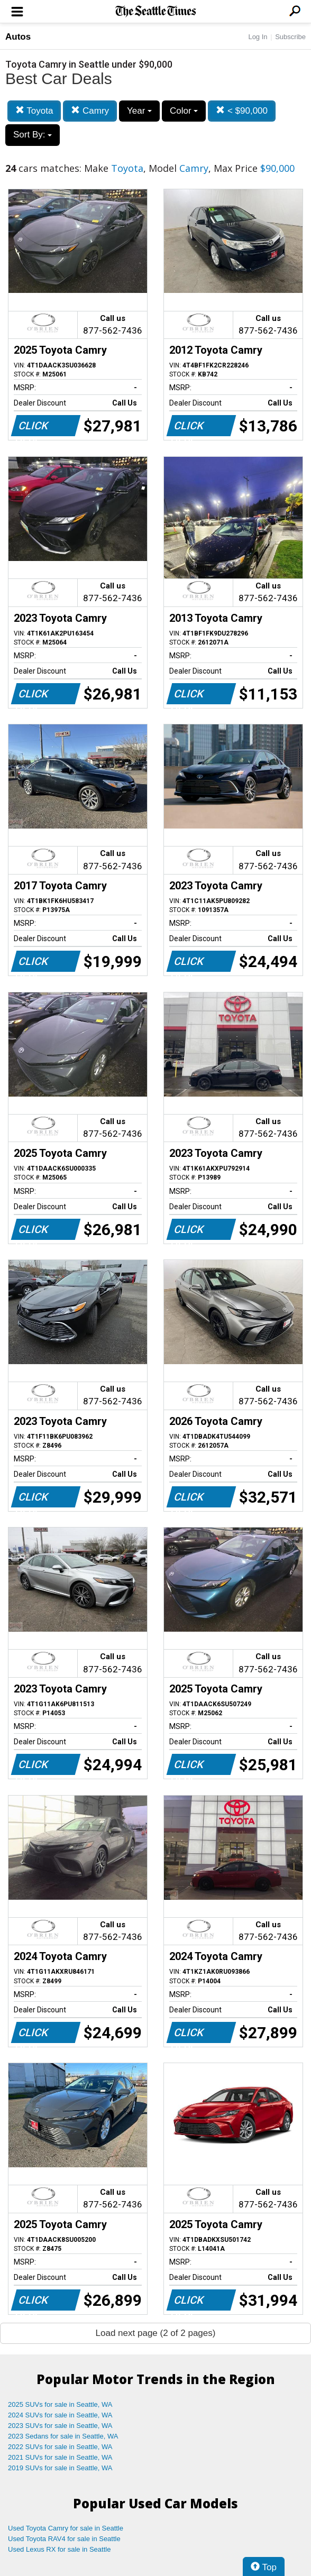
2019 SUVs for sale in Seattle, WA (60, 2468)
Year (139, 111)
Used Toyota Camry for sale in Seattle (65, 2528)
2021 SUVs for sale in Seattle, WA (60, 2457)
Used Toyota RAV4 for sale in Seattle (64, 2539)
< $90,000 (242, 111)
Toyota (34, 111)
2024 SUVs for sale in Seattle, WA (60, 2415)
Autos (18, 37)
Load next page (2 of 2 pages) (156, 2333)
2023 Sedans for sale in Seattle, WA (63, 2436)
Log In (257, 37)
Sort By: (32, 135)
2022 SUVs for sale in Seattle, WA (60, 2447)
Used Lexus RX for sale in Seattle (59, 2549)
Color (184, 111)
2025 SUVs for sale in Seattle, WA (60, 2404)
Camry (90, 111)
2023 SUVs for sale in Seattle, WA (60, 2426)
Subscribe (290, 37)
